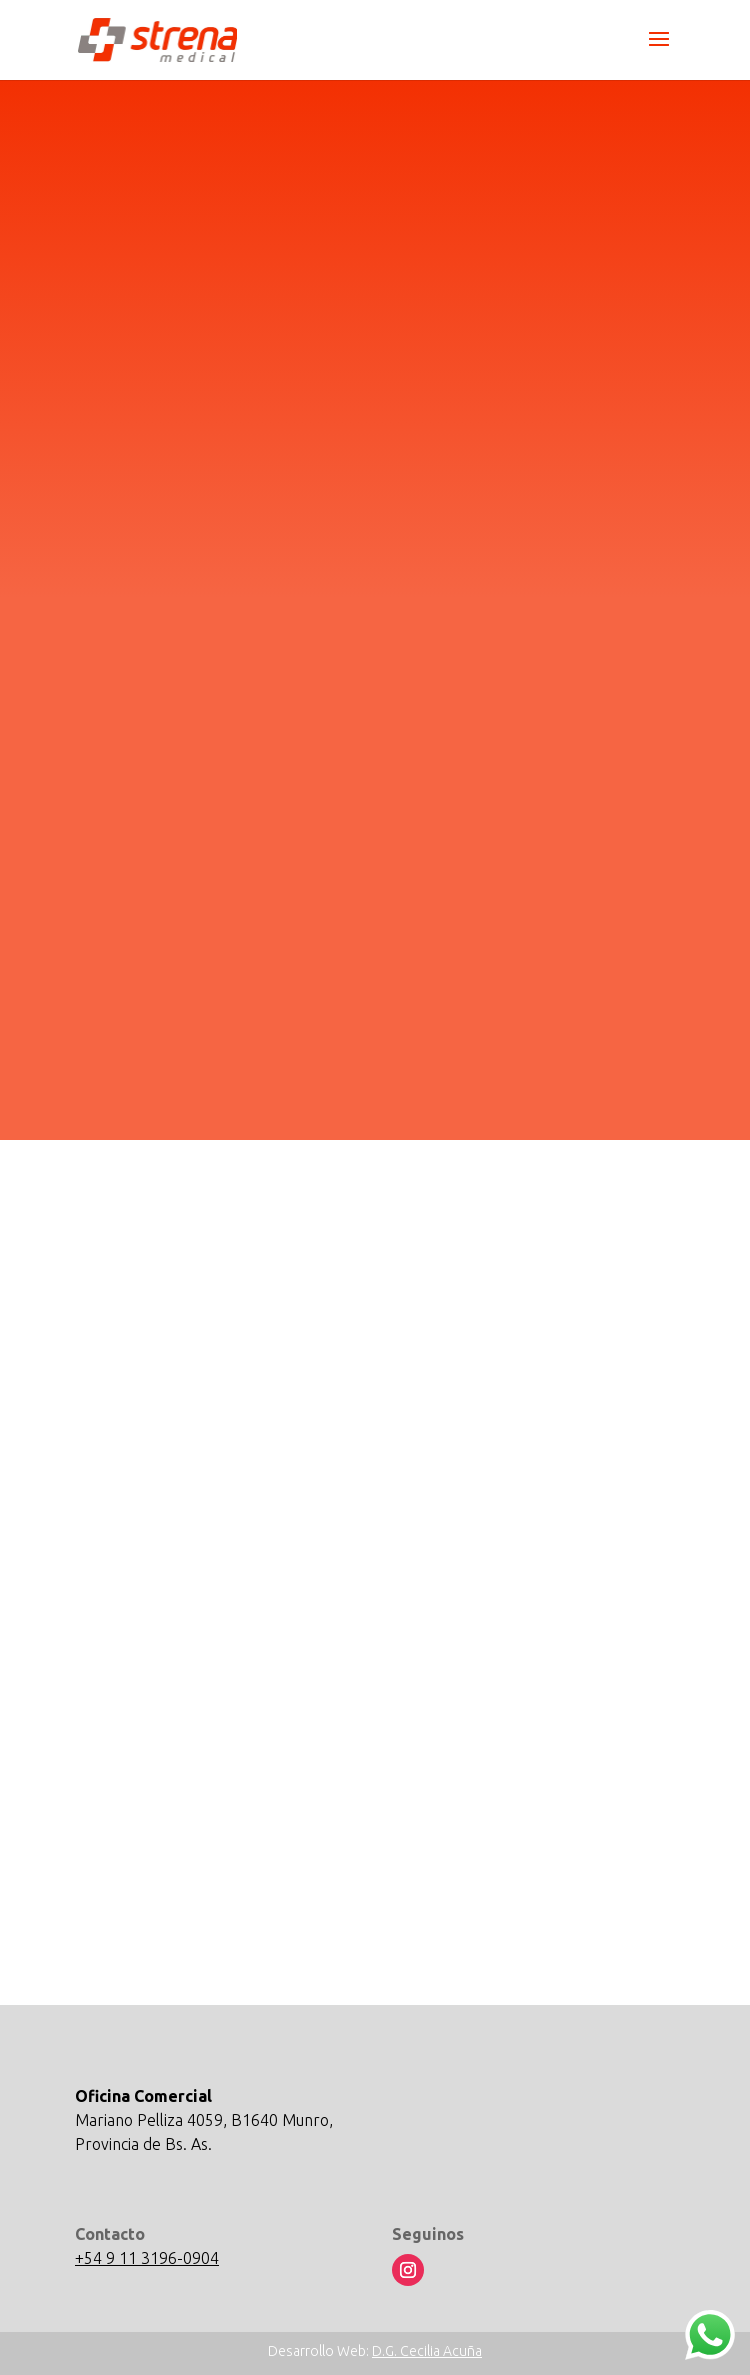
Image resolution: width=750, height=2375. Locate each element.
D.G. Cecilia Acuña (427, 2351)
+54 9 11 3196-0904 (147, 2258)
